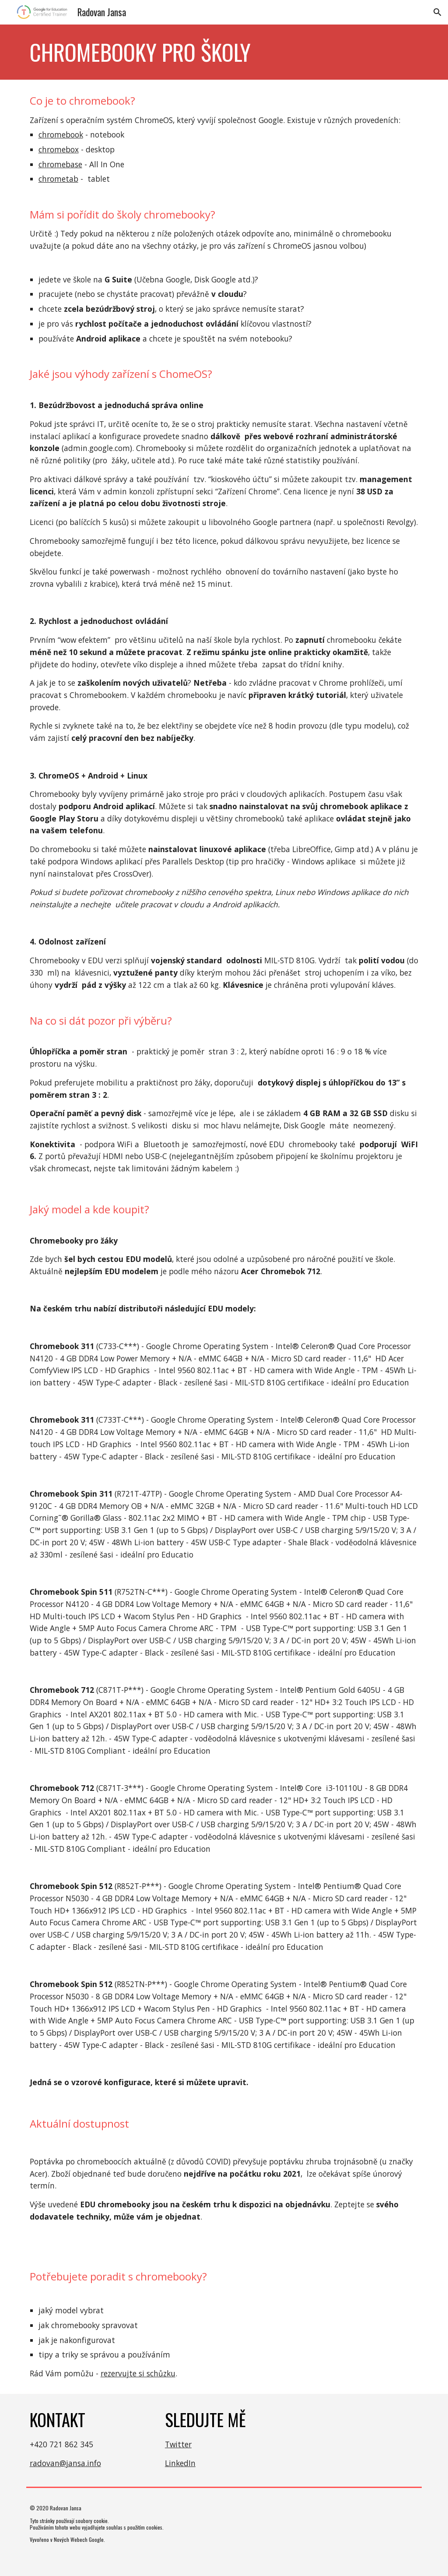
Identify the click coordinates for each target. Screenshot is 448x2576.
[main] (224, 52)
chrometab (58, 178)
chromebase (60, 164)
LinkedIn (180, 2463)
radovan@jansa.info (65, 2463)
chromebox (58, 149)
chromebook (60, 134)
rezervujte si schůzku (138, 2373)
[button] (437, 12)
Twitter (178, 2444)
